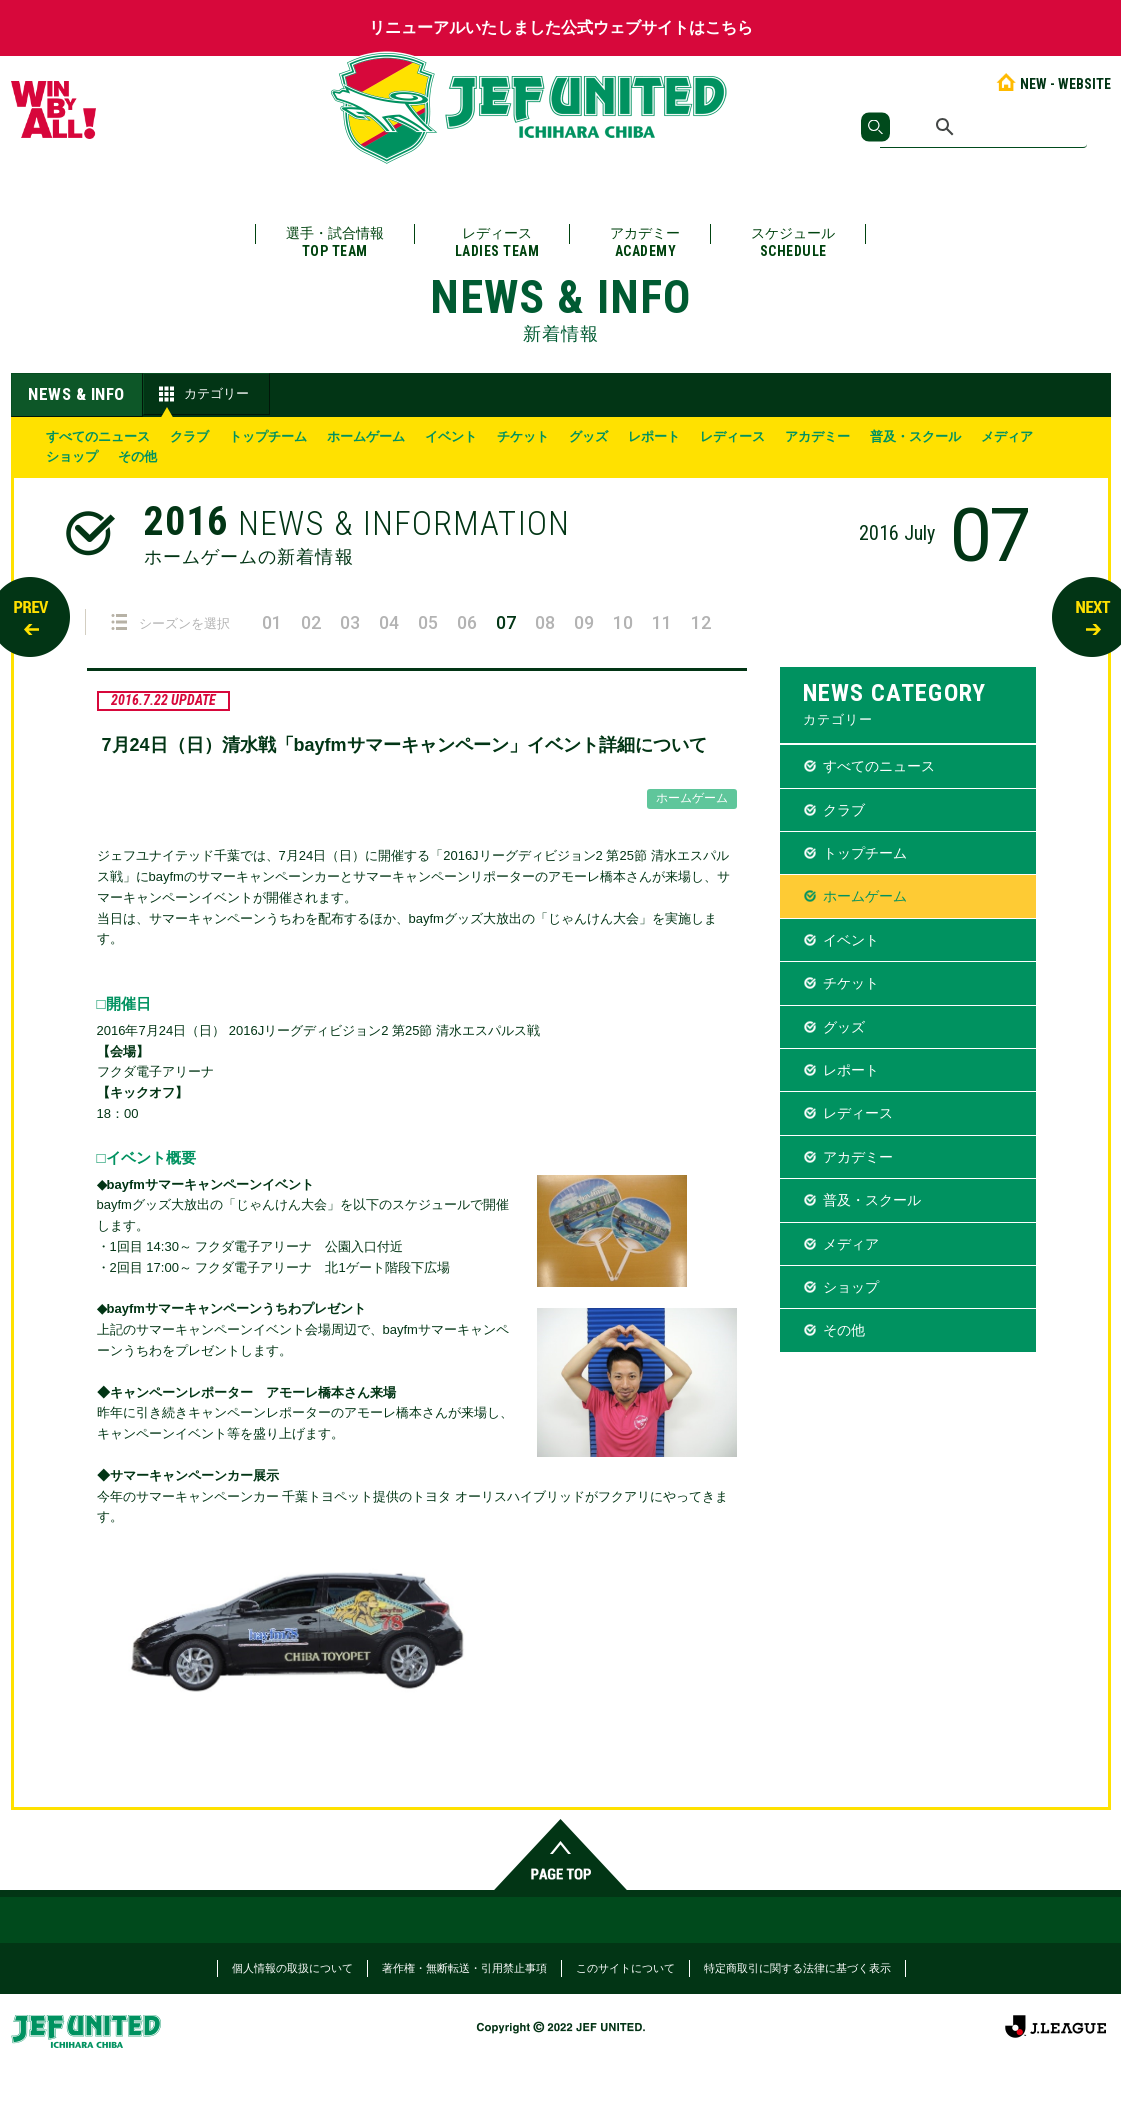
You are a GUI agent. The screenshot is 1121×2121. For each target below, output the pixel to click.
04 (389, 622)
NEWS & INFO (76, 394)
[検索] (983, 127)
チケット (523, 436)
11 (662, 622)
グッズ (588, 436)
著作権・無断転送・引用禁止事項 (464, 1968)
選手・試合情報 (335, 242)
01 (272, 622)
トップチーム (268, 436)
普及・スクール (915, 436)
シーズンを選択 (170, 622)
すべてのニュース (98, 436)
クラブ (189, 436)
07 (506, 622)
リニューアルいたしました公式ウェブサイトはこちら (561, 27)
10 (623, 622)
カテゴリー (201, 394)
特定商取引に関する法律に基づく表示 (797, 1968)
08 (545, 622)
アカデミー (645, 242)
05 (428, 622)
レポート (654, 436)
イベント (451, 436)
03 (350, 622)
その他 (137, 456)
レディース (497, 242)
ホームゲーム (366, 436)
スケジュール (793, 242)
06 (467, 622)
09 (584, 622)
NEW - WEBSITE (1052, 84)
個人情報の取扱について (292, 1968)
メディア (1007, 436)
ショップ (72, 456)
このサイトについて (625, 1968)
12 (701, 622)
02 (311, 622)
